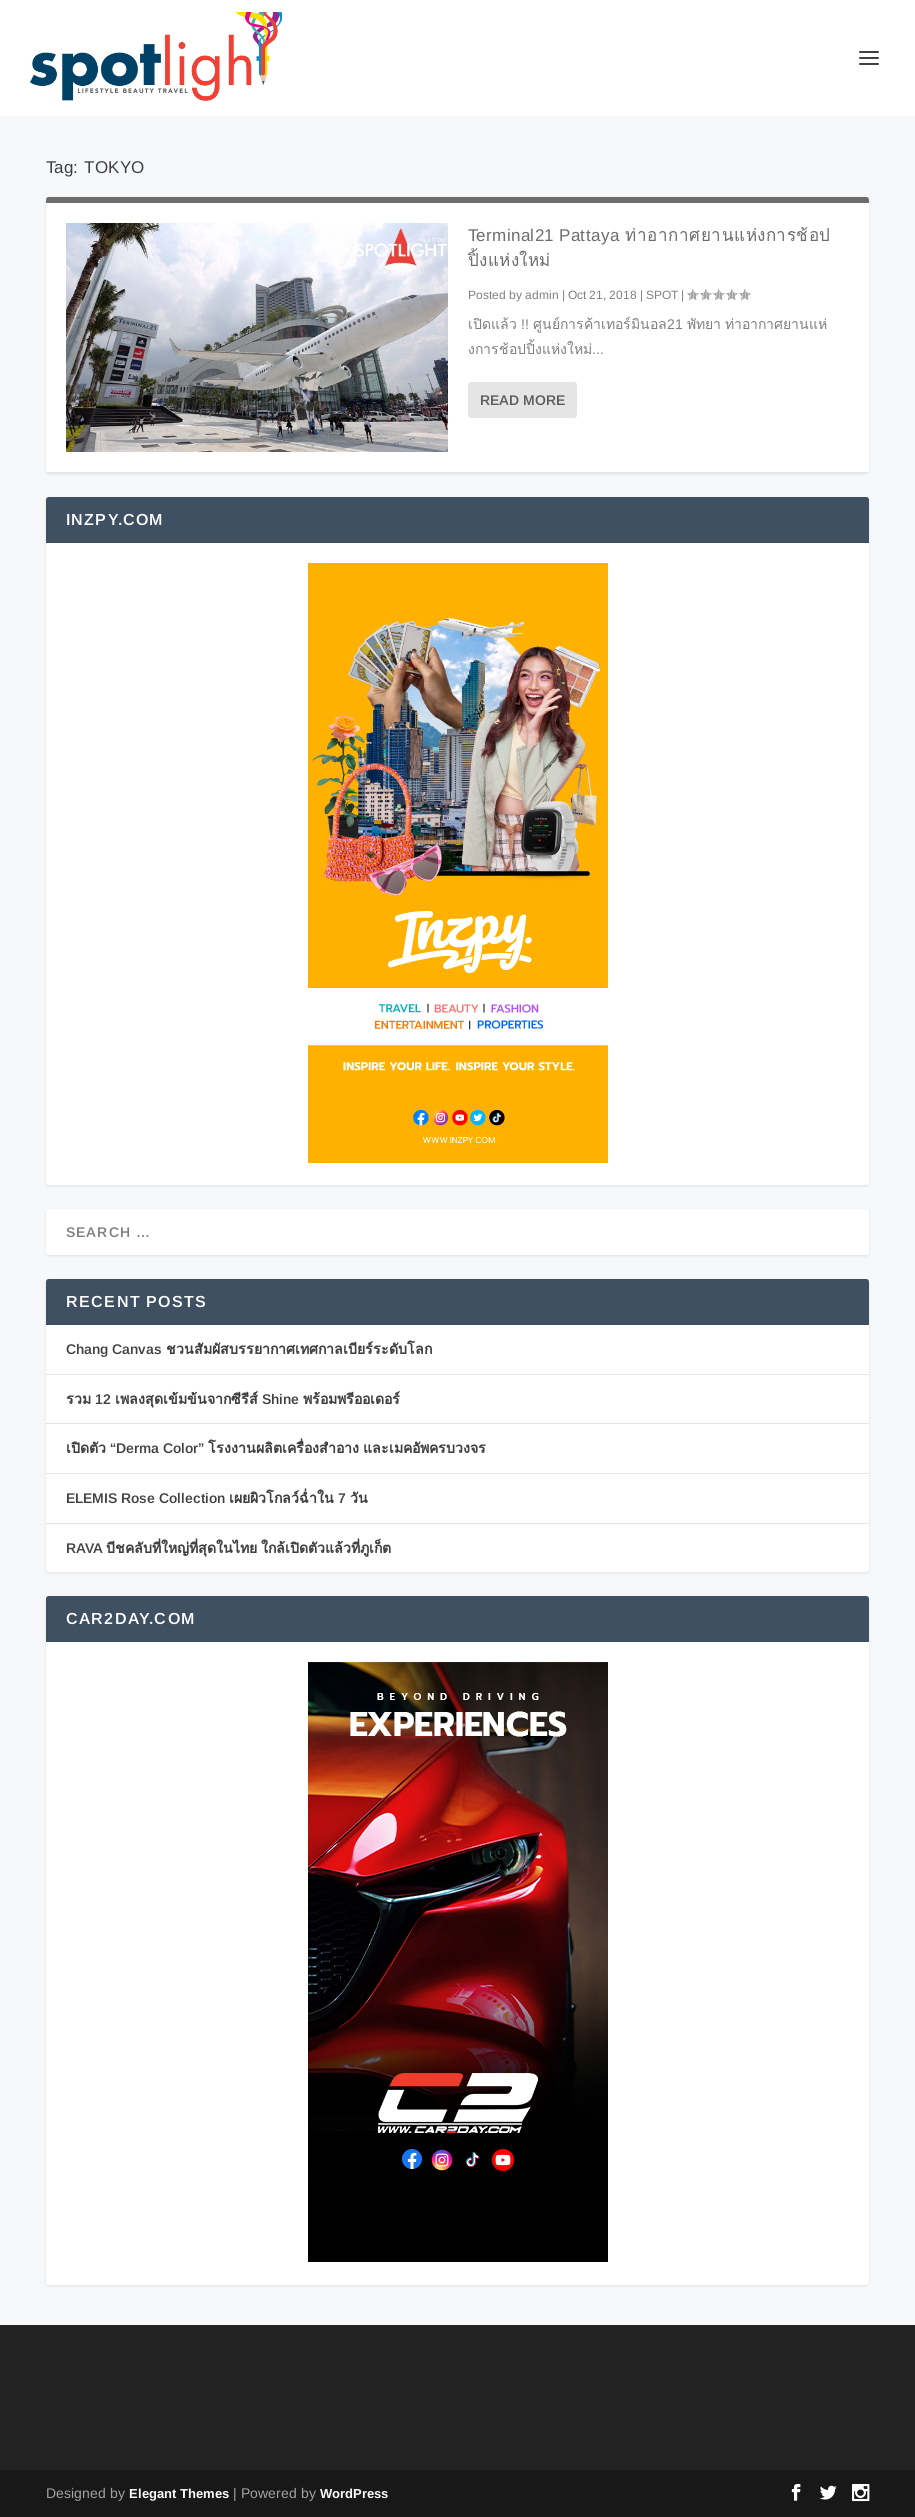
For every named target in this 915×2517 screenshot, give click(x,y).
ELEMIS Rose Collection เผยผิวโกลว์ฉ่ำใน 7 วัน (217, 1498)
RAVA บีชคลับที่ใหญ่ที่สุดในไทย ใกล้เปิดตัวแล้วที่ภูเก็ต (228, 1548)
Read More (522, 400)
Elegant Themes (179, 2493)
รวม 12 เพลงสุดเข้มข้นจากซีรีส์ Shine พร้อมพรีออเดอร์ (233, 1399)
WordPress (354, 2493)
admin (542, 295)
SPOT (662, 295)
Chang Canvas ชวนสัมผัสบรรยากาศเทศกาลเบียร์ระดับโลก (249, 1349)
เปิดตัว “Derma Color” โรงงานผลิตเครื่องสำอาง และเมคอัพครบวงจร (276, 1448)
